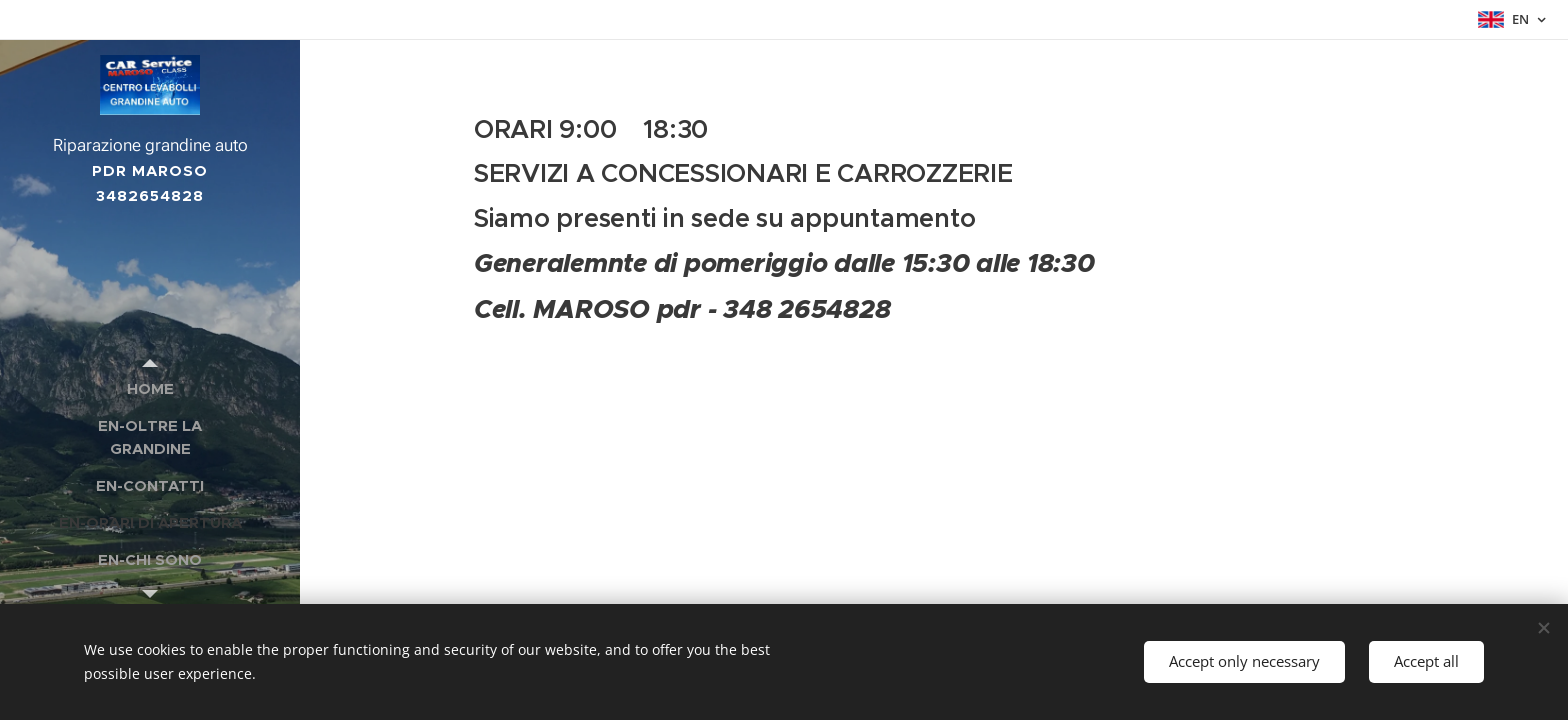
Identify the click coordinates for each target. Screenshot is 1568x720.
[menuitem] (150, 388)
